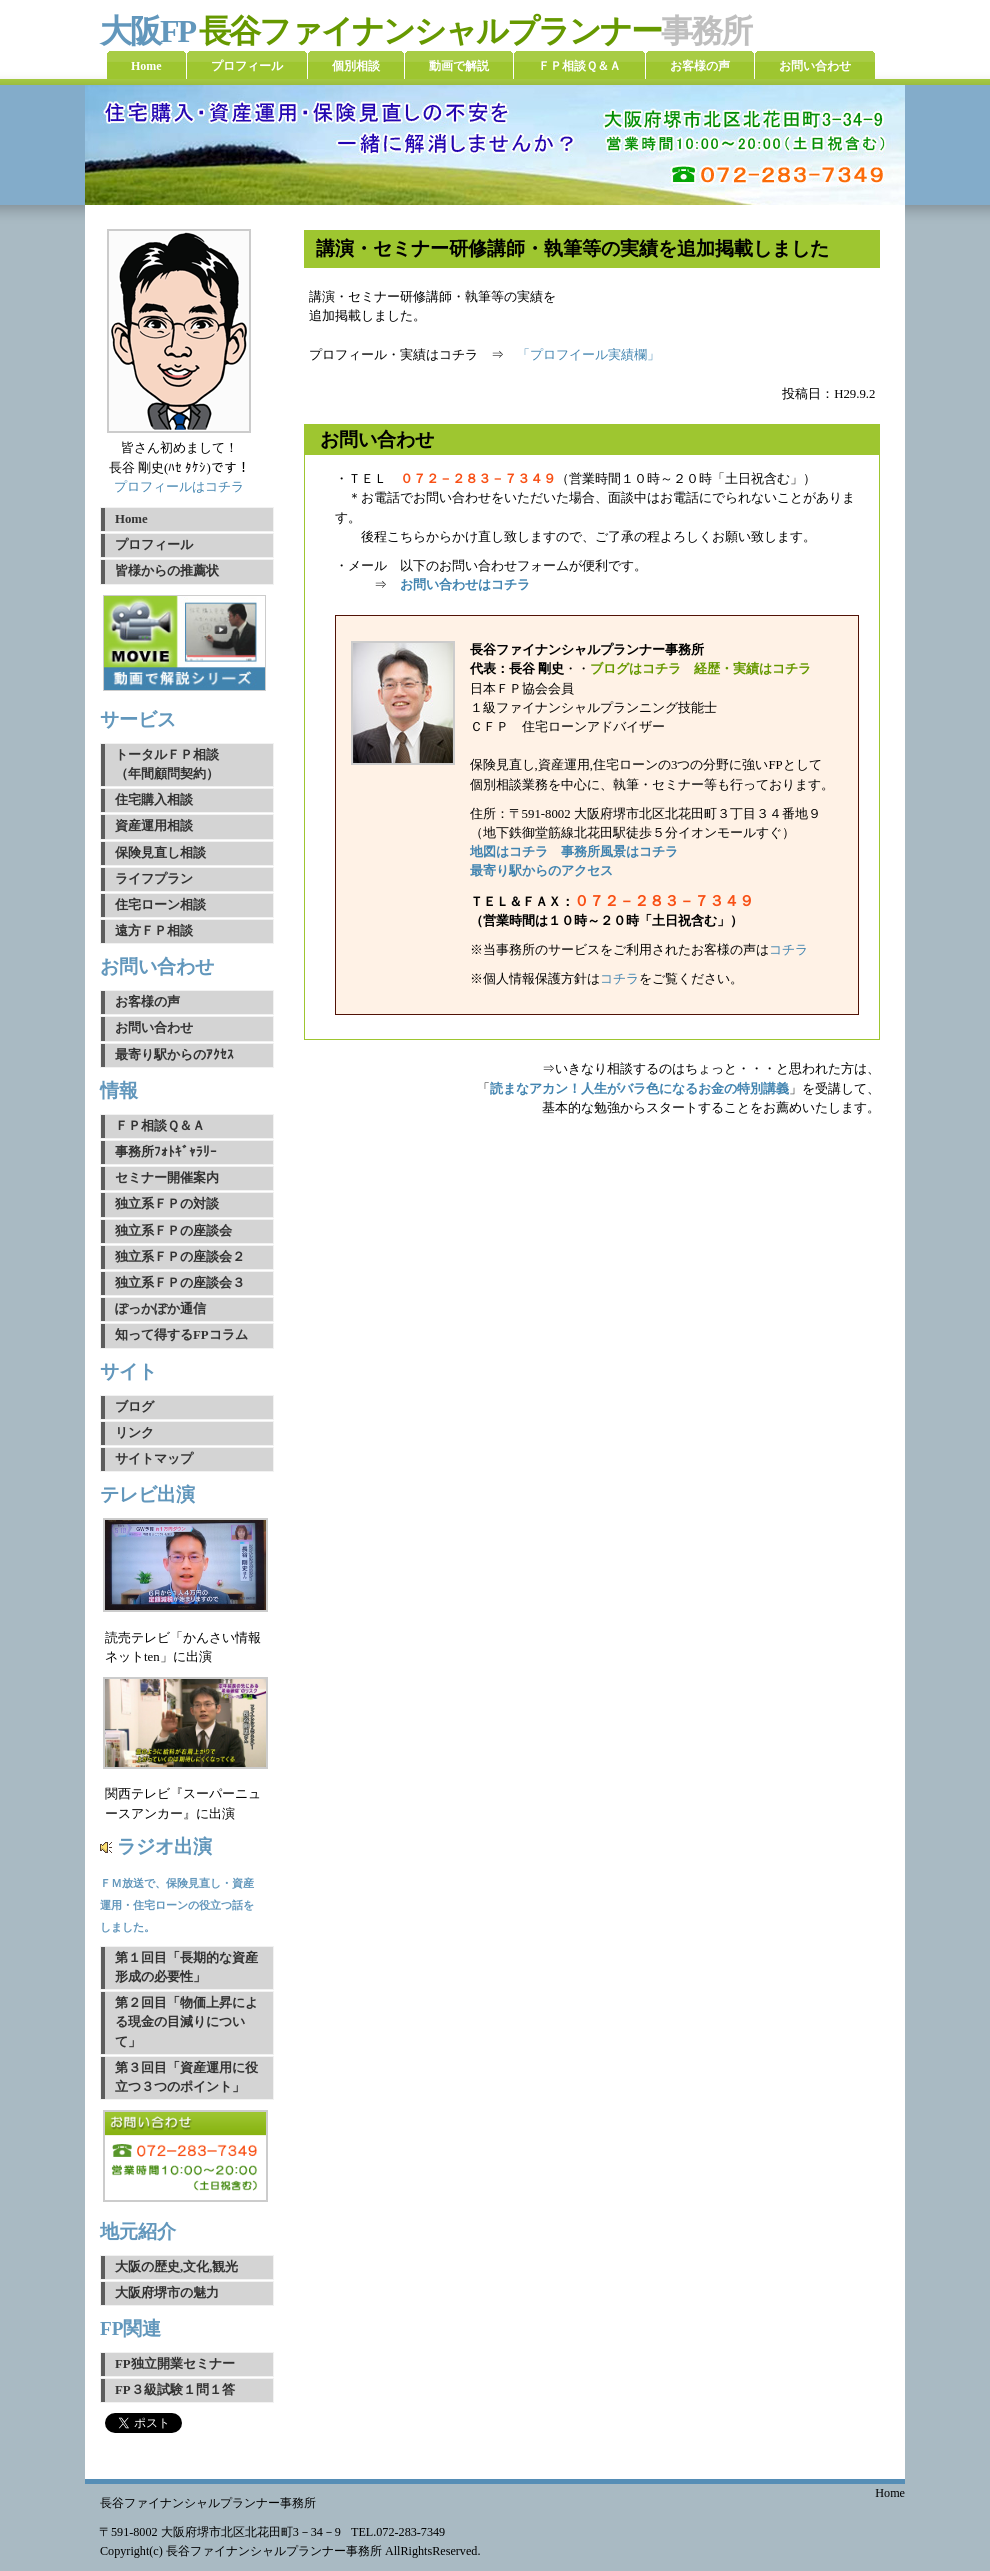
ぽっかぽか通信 (160, 1309)
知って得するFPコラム (181, 1335)
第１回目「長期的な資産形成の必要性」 (186, 1967)
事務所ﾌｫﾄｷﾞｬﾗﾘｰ (166, 1152)
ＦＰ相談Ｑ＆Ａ (160, 1126)
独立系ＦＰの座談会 (173, 1231)
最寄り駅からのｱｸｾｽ (174, 1055)
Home (131, 519)
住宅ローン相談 (160, 905)
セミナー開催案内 (167, 1178)
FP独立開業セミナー (175, 2364)
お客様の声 (147, 1002)
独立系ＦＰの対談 (167, 1204)
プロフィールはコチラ (179, 487)
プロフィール (154, 545)
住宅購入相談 (154, 800)
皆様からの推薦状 (167, 571)
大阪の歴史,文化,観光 (176, 2267)
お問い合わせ (154, 1028)
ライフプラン (154, 879)
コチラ (788, 950)
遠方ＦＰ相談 (154, 931)
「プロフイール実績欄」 (588, 355)
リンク (134, 1433)
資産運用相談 (154, 826)
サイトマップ (154, 1459)
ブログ (134, 1407)
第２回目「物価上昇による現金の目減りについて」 (186, 2022)
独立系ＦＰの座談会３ (180, 1283)
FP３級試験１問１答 (175, 2390)
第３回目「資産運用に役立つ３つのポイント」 (186, 2077)
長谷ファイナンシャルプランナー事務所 (208, 2503)
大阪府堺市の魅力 (167, 2293)
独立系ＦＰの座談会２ (180, 1257)
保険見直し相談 (160, 853)
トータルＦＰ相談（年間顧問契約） (167, 764)
